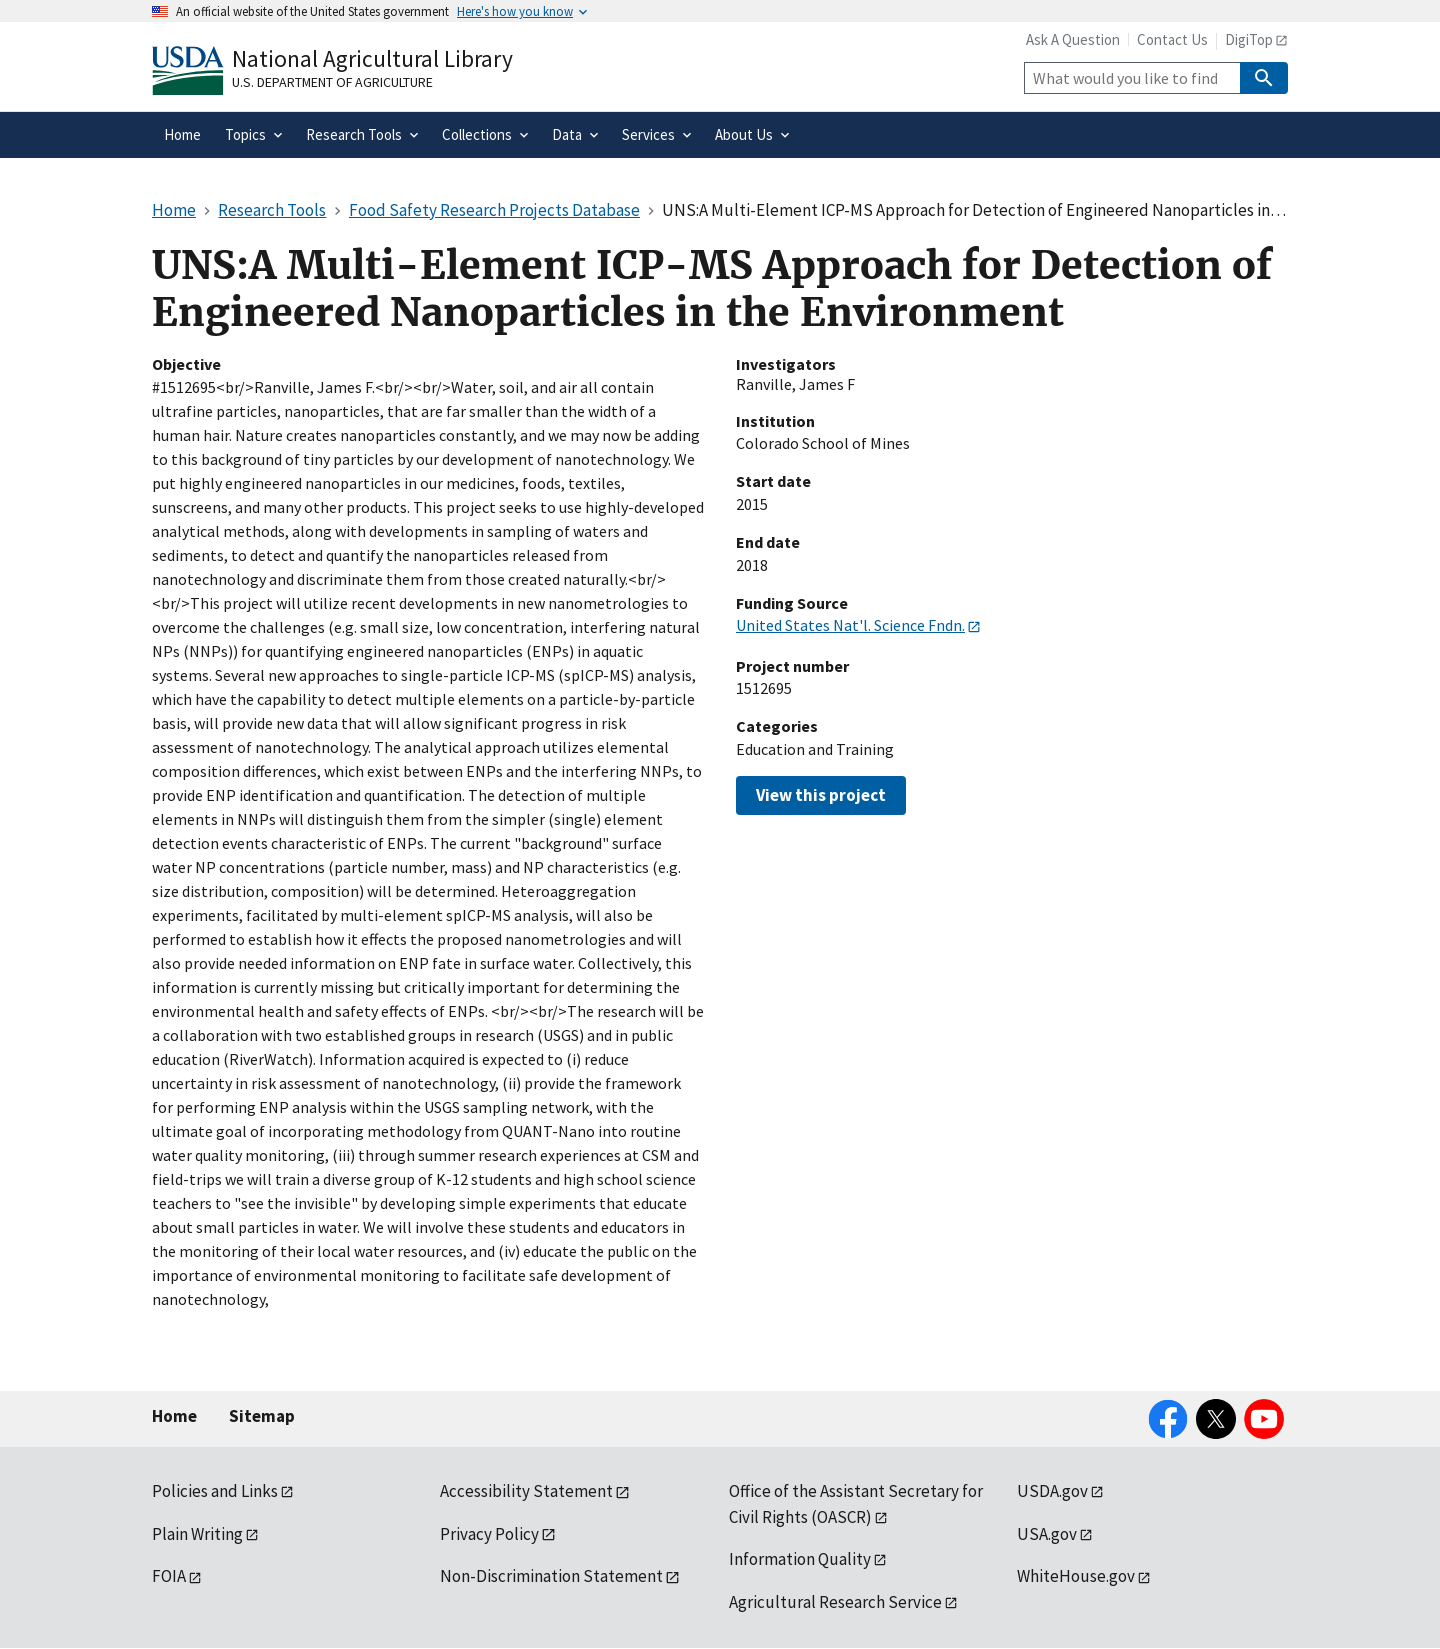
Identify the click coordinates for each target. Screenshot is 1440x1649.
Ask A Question (1073, 39)
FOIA (169, 1576)
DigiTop (1249, 39)
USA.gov (1047, 1534)
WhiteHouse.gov (1076, 1576)
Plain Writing (197, 1534)
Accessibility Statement (526, 1491)
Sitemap (262, 1416)
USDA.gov (1052, 1491)
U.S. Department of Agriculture (332, 82)
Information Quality (800, 1559)
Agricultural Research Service (835, 1602)
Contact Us (1172, 39)
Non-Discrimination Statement (551, 1576)
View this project (821, 795)
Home (174, 1416)
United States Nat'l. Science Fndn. (850, 625)
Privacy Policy (489, 1534)
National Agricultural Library (372, 58)
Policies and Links (215, 1491)
